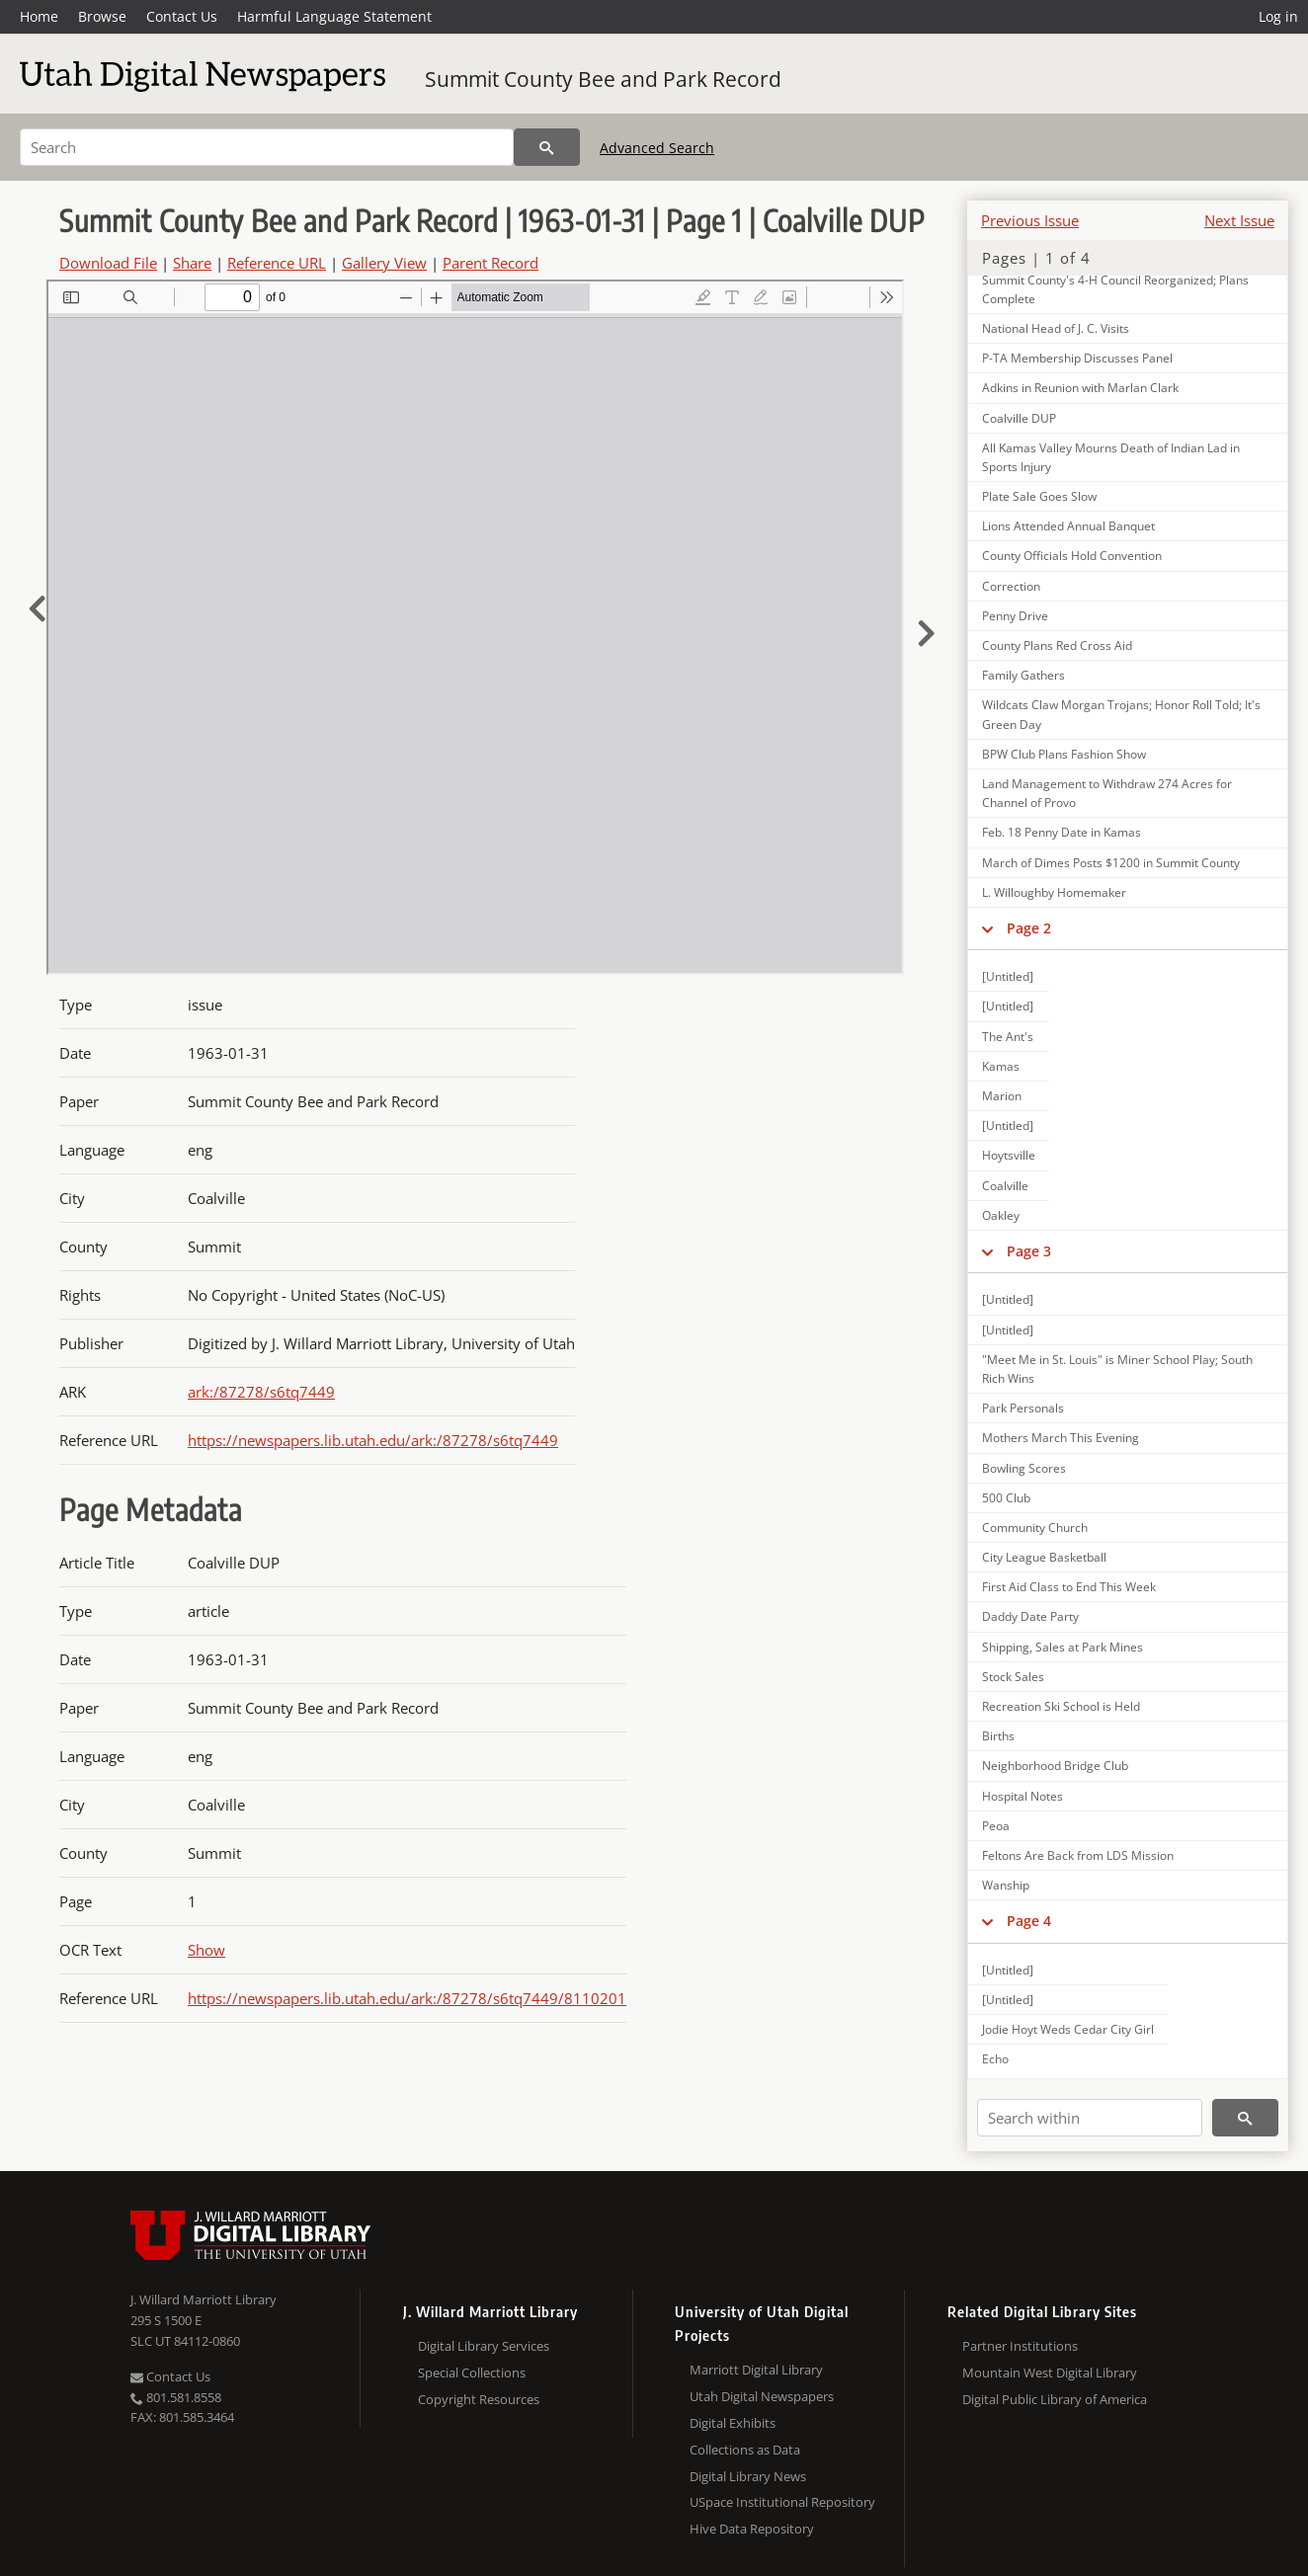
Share (192, 263)
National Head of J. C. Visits (1055, 328)
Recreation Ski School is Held (1061, 1706)
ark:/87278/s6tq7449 (261, 1392)
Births (998, 1736)
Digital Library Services (483, 2346)
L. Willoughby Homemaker (1054, 892)
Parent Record (490, 263)
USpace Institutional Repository (782, 2502)
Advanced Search (657, 147)
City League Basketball (1044, 1557)
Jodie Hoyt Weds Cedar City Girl (1068, 2029)
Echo (995, 2059)
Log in (1278, 16)
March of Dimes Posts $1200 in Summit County (1111, 862)
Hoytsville (1008, 1155)
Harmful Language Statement (334, 16)
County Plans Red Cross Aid (1057, 645)
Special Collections (472, 2372)
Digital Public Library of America (1054, 2399)
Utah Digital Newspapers (762, 2396)
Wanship (1005, 1885)
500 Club (1006, 1497)
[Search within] (1089, 2117)
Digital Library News (748, 2476)
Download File (108, 263)
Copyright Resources (478, 2399)
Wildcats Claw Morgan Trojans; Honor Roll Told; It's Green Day (1121, 714)
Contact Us (181, 16)
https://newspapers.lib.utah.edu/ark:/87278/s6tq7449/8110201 (407, 1998)
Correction (1011, 586)
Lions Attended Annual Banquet (1068, 526)
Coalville (1005, 1185)
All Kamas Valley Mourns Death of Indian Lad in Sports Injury (1111, 457)
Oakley (1001, 1215)
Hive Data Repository (752, 2528)
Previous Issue (1030, 220)
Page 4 (1029, 1920)
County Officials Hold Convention (1072, 555)
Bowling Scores (1024, 1468)
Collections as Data (745, 2449)
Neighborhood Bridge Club (1055, 1765)
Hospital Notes (1022, 1796)
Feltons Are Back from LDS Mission (1078, 1855)
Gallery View (384, 263)
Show (206, 1950)
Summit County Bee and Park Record (603, 79)
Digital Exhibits (733, 2423)
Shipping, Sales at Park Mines (1062, 1647)
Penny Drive (1015, 615)
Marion (1002, 1095)
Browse (102, 16)
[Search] (267, 147)
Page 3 (1029, 1251)
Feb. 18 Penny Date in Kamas (1061, 832)
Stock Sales (1013, 1676)
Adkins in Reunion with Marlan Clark (1080, 387)
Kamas (1001, 1066)
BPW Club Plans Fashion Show (1064, 754)
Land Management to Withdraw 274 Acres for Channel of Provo (1107, 793)
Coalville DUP (1019, 418)
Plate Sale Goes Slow (1039, 496)
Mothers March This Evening (1060, 1437)
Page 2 (1029, 928)
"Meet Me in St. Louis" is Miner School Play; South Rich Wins (1117, 1369)
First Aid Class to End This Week (1069, 1586)
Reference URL (276, 263)
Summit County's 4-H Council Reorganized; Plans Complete (1115, 289)
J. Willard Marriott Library (203, 2299)
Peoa (996, 1825)
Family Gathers (1023, 675)
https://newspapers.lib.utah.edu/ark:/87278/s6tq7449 (373, 1440)
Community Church (1035, 1527)
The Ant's (1007, 1036)
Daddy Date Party (1030, 1616)
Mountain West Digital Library (1049, 2372)
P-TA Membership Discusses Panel (1077, 358)
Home (39, 16)
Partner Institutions (1020, 2346)
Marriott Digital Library (756, 2369)
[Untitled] (1007, 976)
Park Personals (1023, 1408)
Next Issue (1239, 220)
